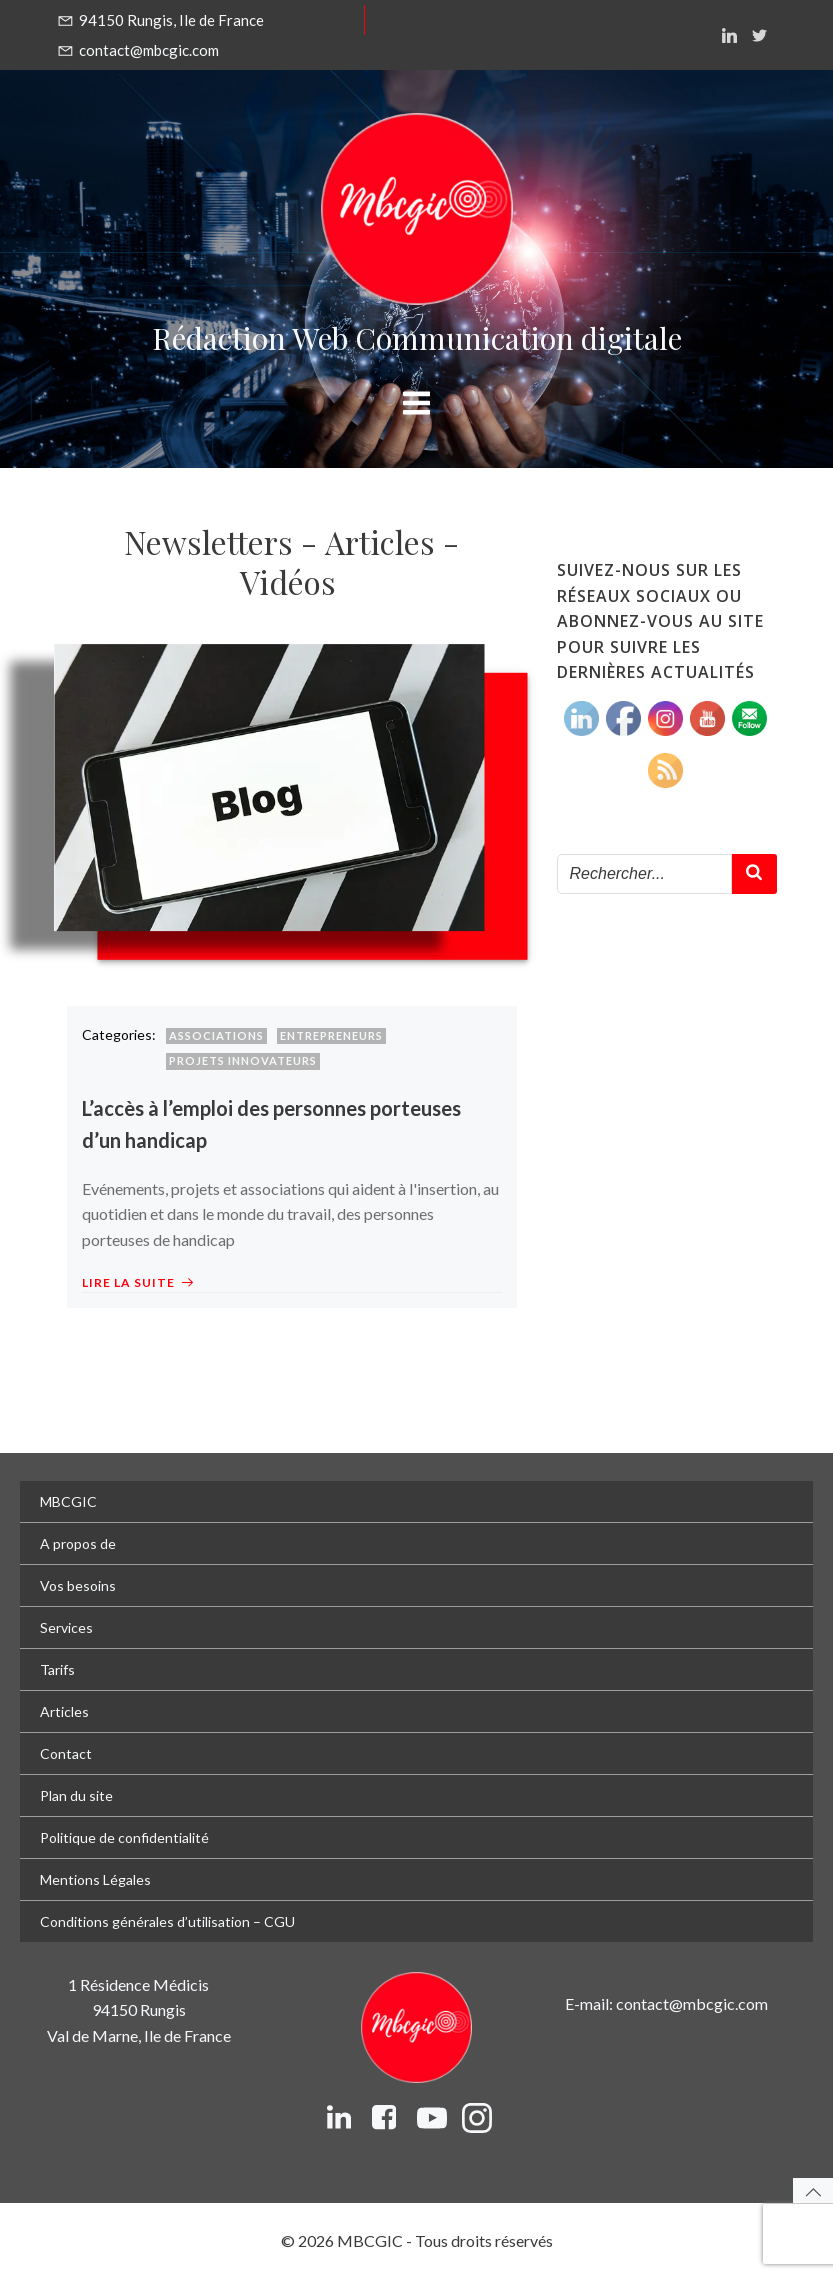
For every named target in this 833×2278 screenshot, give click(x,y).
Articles (64, 1711)
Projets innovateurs (243, 1060)
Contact (66, 1753)
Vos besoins (78, 1585)
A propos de (78, 1543)
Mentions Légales (95, 1879)
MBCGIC (68, 1501)
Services (66, 1627)
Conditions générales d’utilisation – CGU (167, 1921)
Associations (216, 1035)
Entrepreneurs (331, 1035)
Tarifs (57, 1669)
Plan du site (76, 1795)
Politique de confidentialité (124, 1837)
